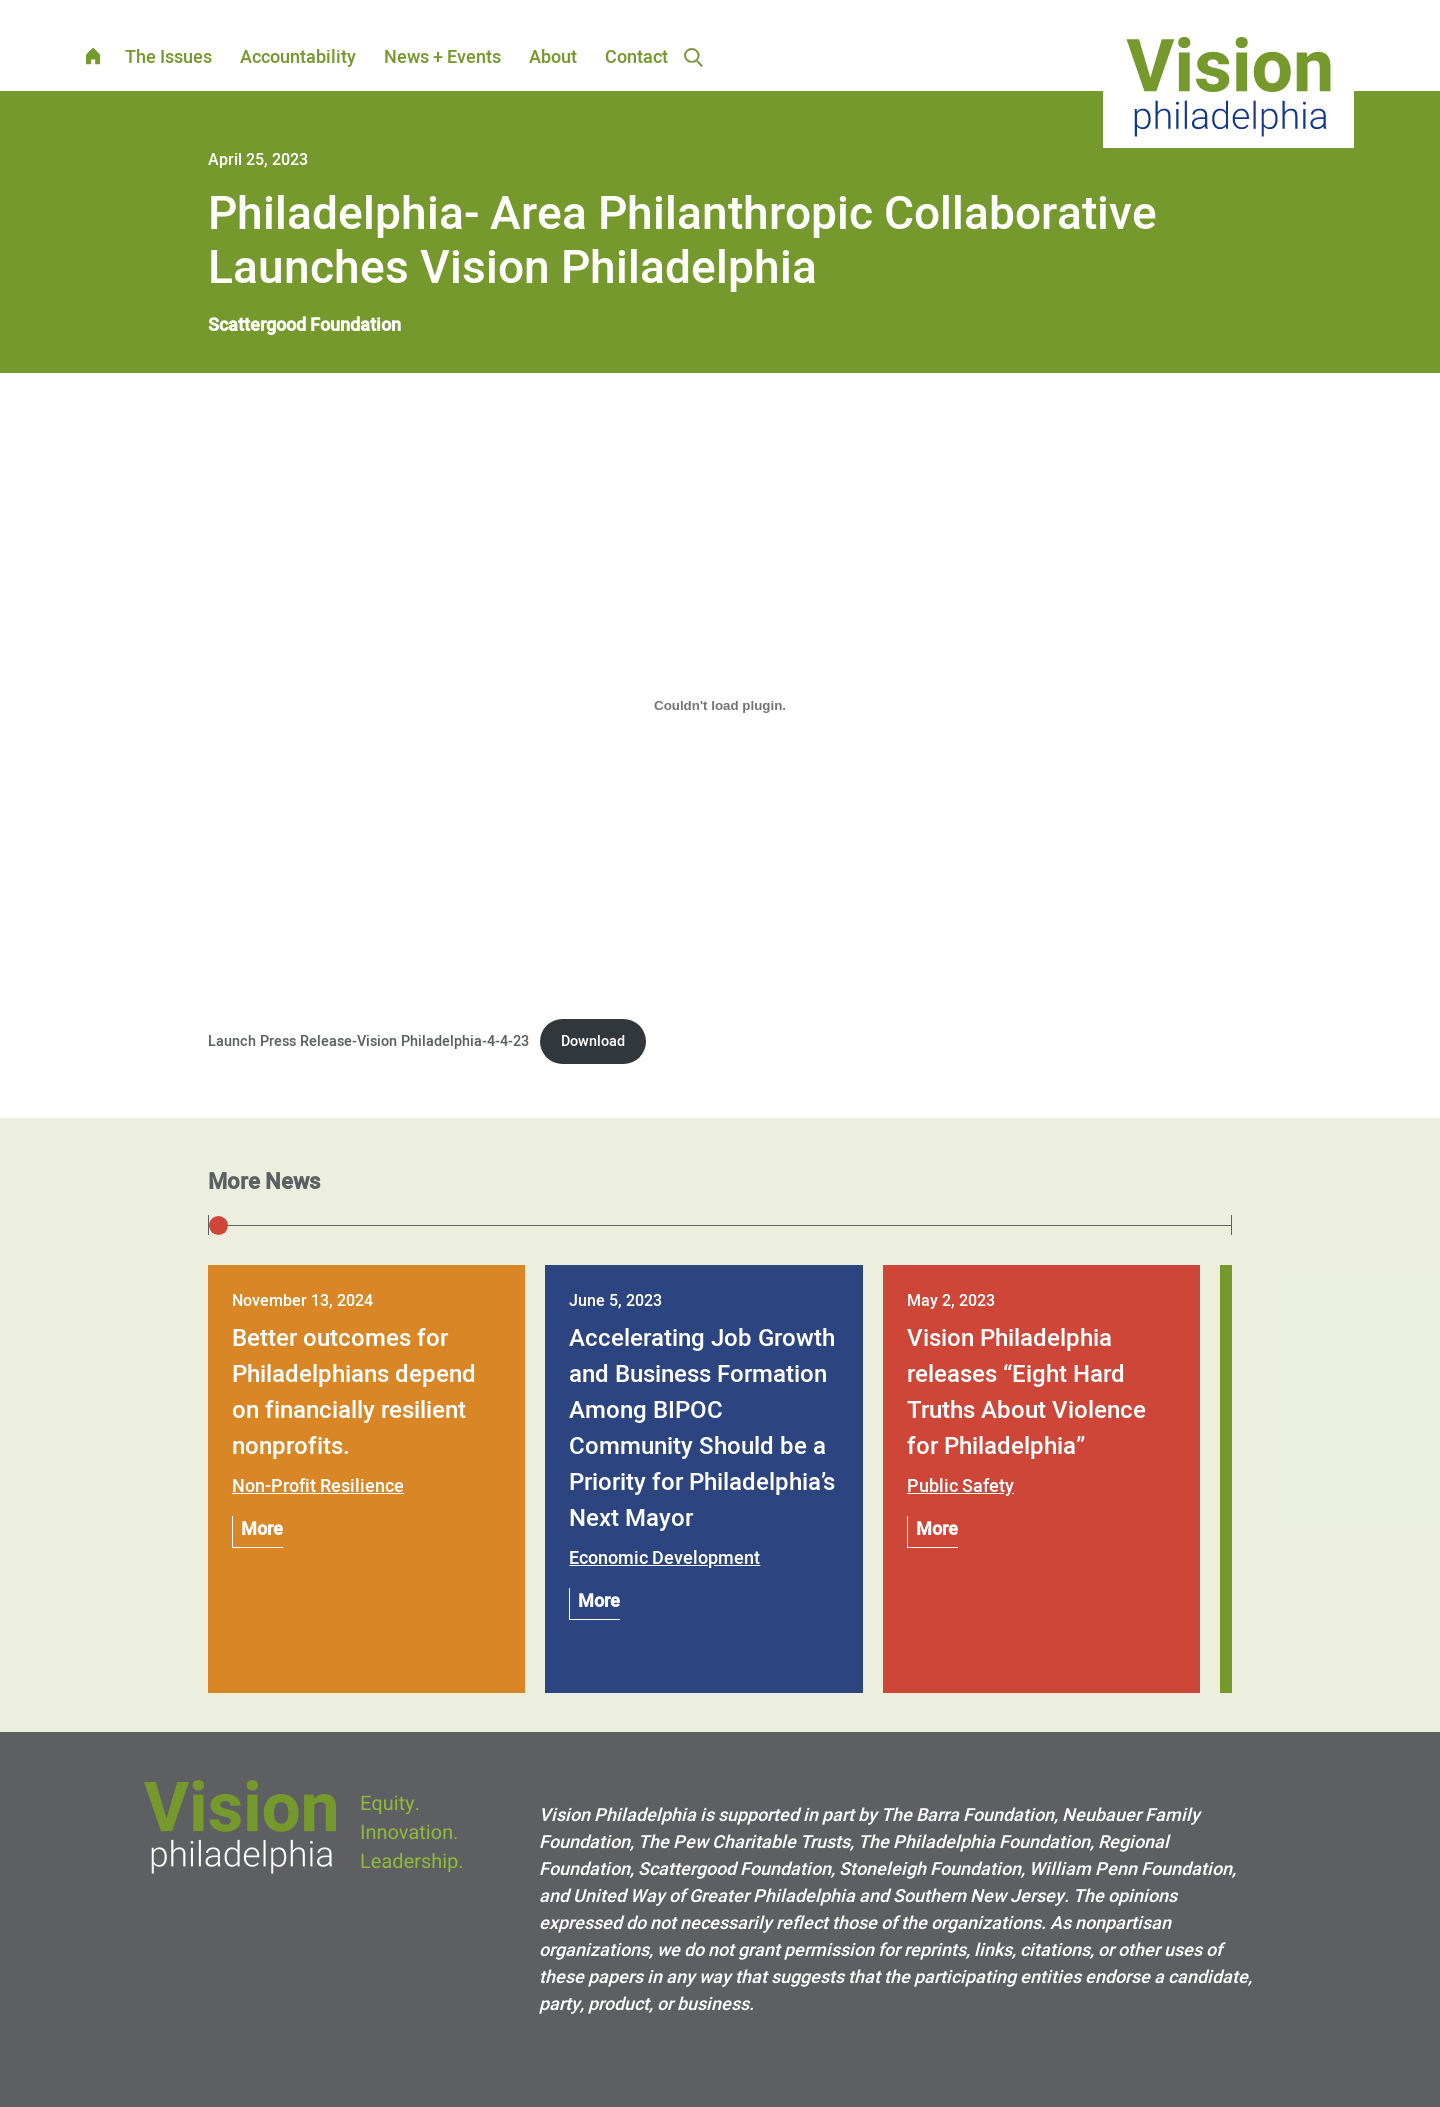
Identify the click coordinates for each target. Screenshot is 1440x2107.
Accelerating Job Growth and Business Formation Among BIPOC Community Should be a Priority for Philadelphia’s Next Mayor (702, 1428)
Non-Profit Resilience (318, 1486)
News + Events (442, 57)
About (553, 57)
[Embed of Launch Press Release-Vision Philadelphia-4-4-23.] (720, 705)
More (262, 1529)
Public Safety (960, 1486)
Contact (636, 57)
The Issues (168, 57)
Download (593, 1041)
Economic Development (664, 1558)
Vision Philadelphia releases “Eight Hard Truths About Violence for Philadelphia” (1026, 1392)
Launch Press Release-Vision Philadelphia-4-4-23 (368, 1041)
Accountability (298, 57)
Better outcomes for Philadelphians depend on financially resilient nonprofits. (354, 1392)
